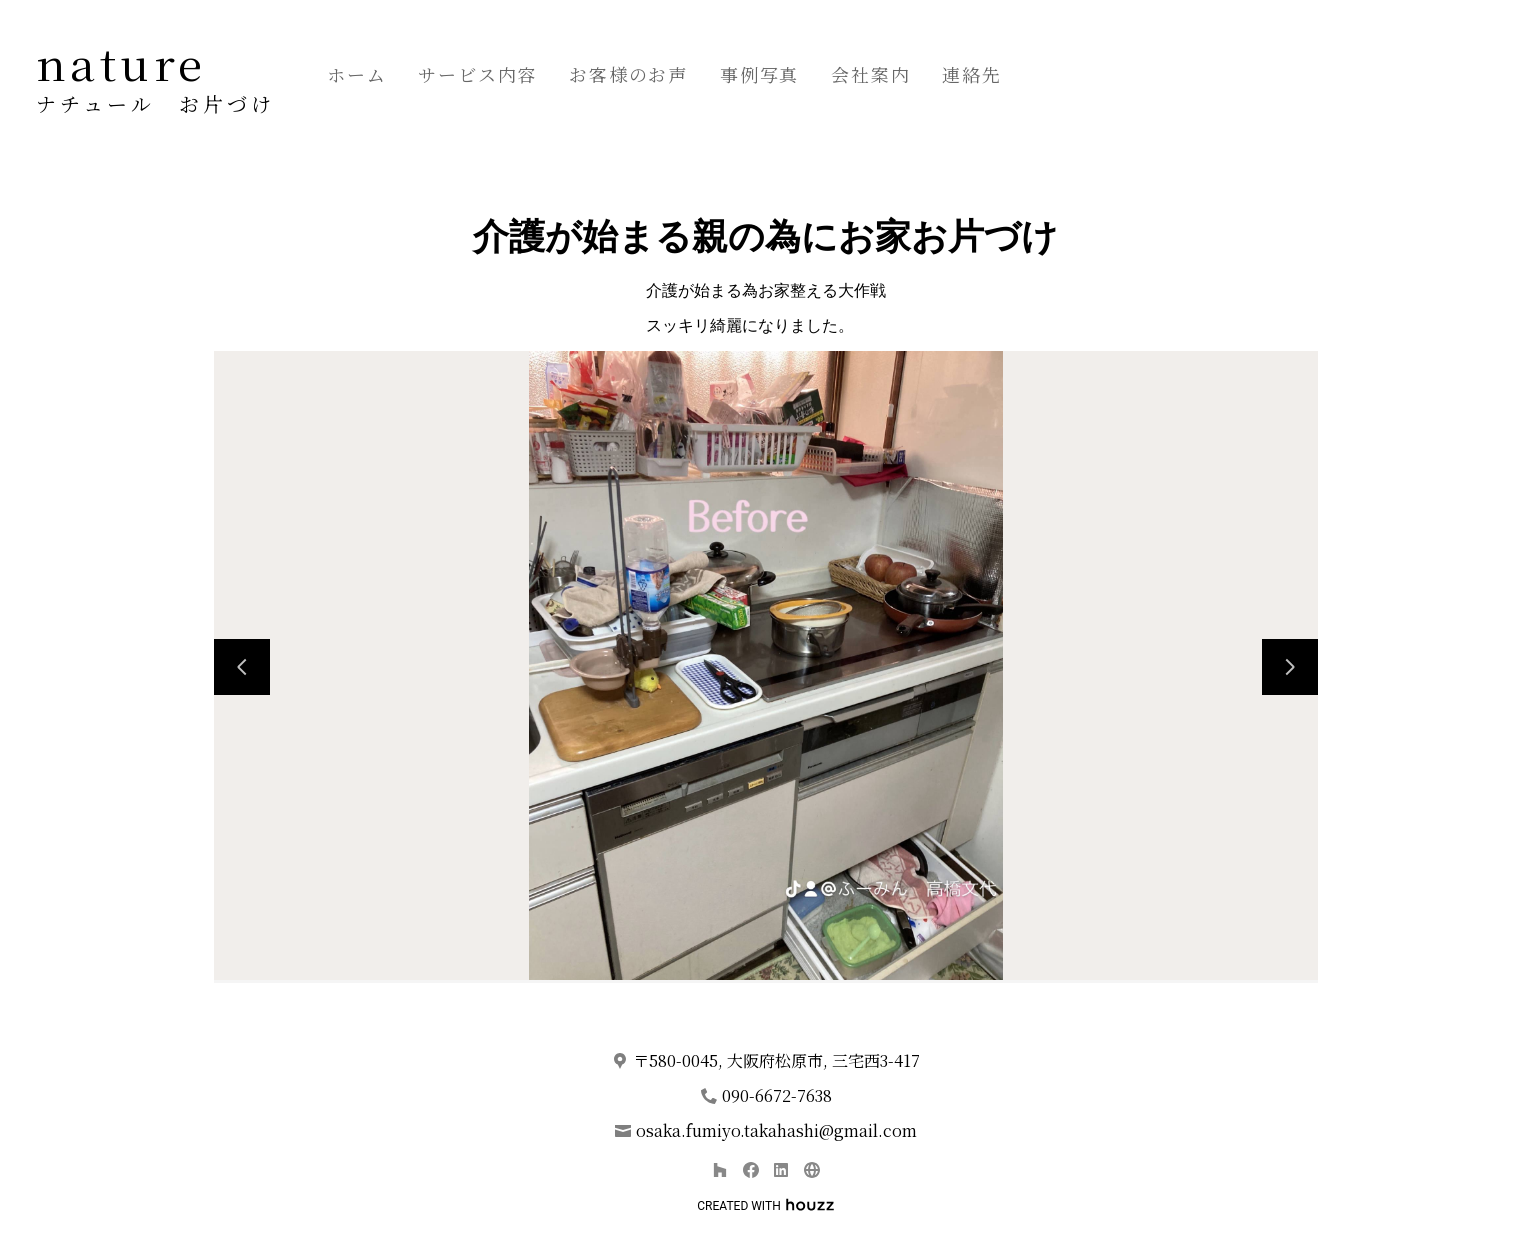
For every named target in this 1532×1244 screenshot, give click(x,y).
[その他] (811, 1169)
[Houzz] (719, 1169)
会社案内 (870, 74)
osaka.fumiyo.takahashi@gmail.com (776, 1130)
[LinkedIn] (781, 1169)
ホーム (356, 74)
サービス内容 (477, 74)
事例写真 (759, 74)
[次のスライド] (1290, 667)
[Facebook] (750, 1169)
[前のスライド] (242, 667)
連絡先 (971, 74)
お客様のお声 (628, 74)
